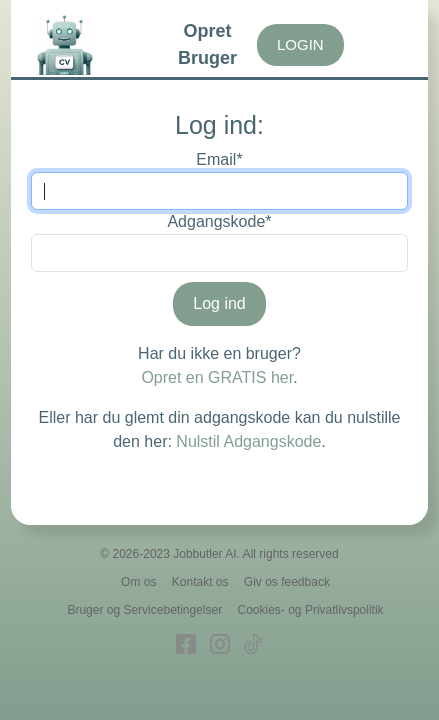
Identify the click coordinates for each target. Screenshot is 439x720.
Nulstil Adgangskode (248, 441)
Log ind (219, 303)
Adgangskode (219, 221)
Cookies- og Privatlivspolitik (311, 610)
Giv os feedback (287, 582)
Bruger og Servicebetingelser (144, 610)
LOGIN (300, 44)
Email (219, 159)
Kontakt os (200, 582)
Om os (138, 582)
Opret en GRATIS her (217, 377)
